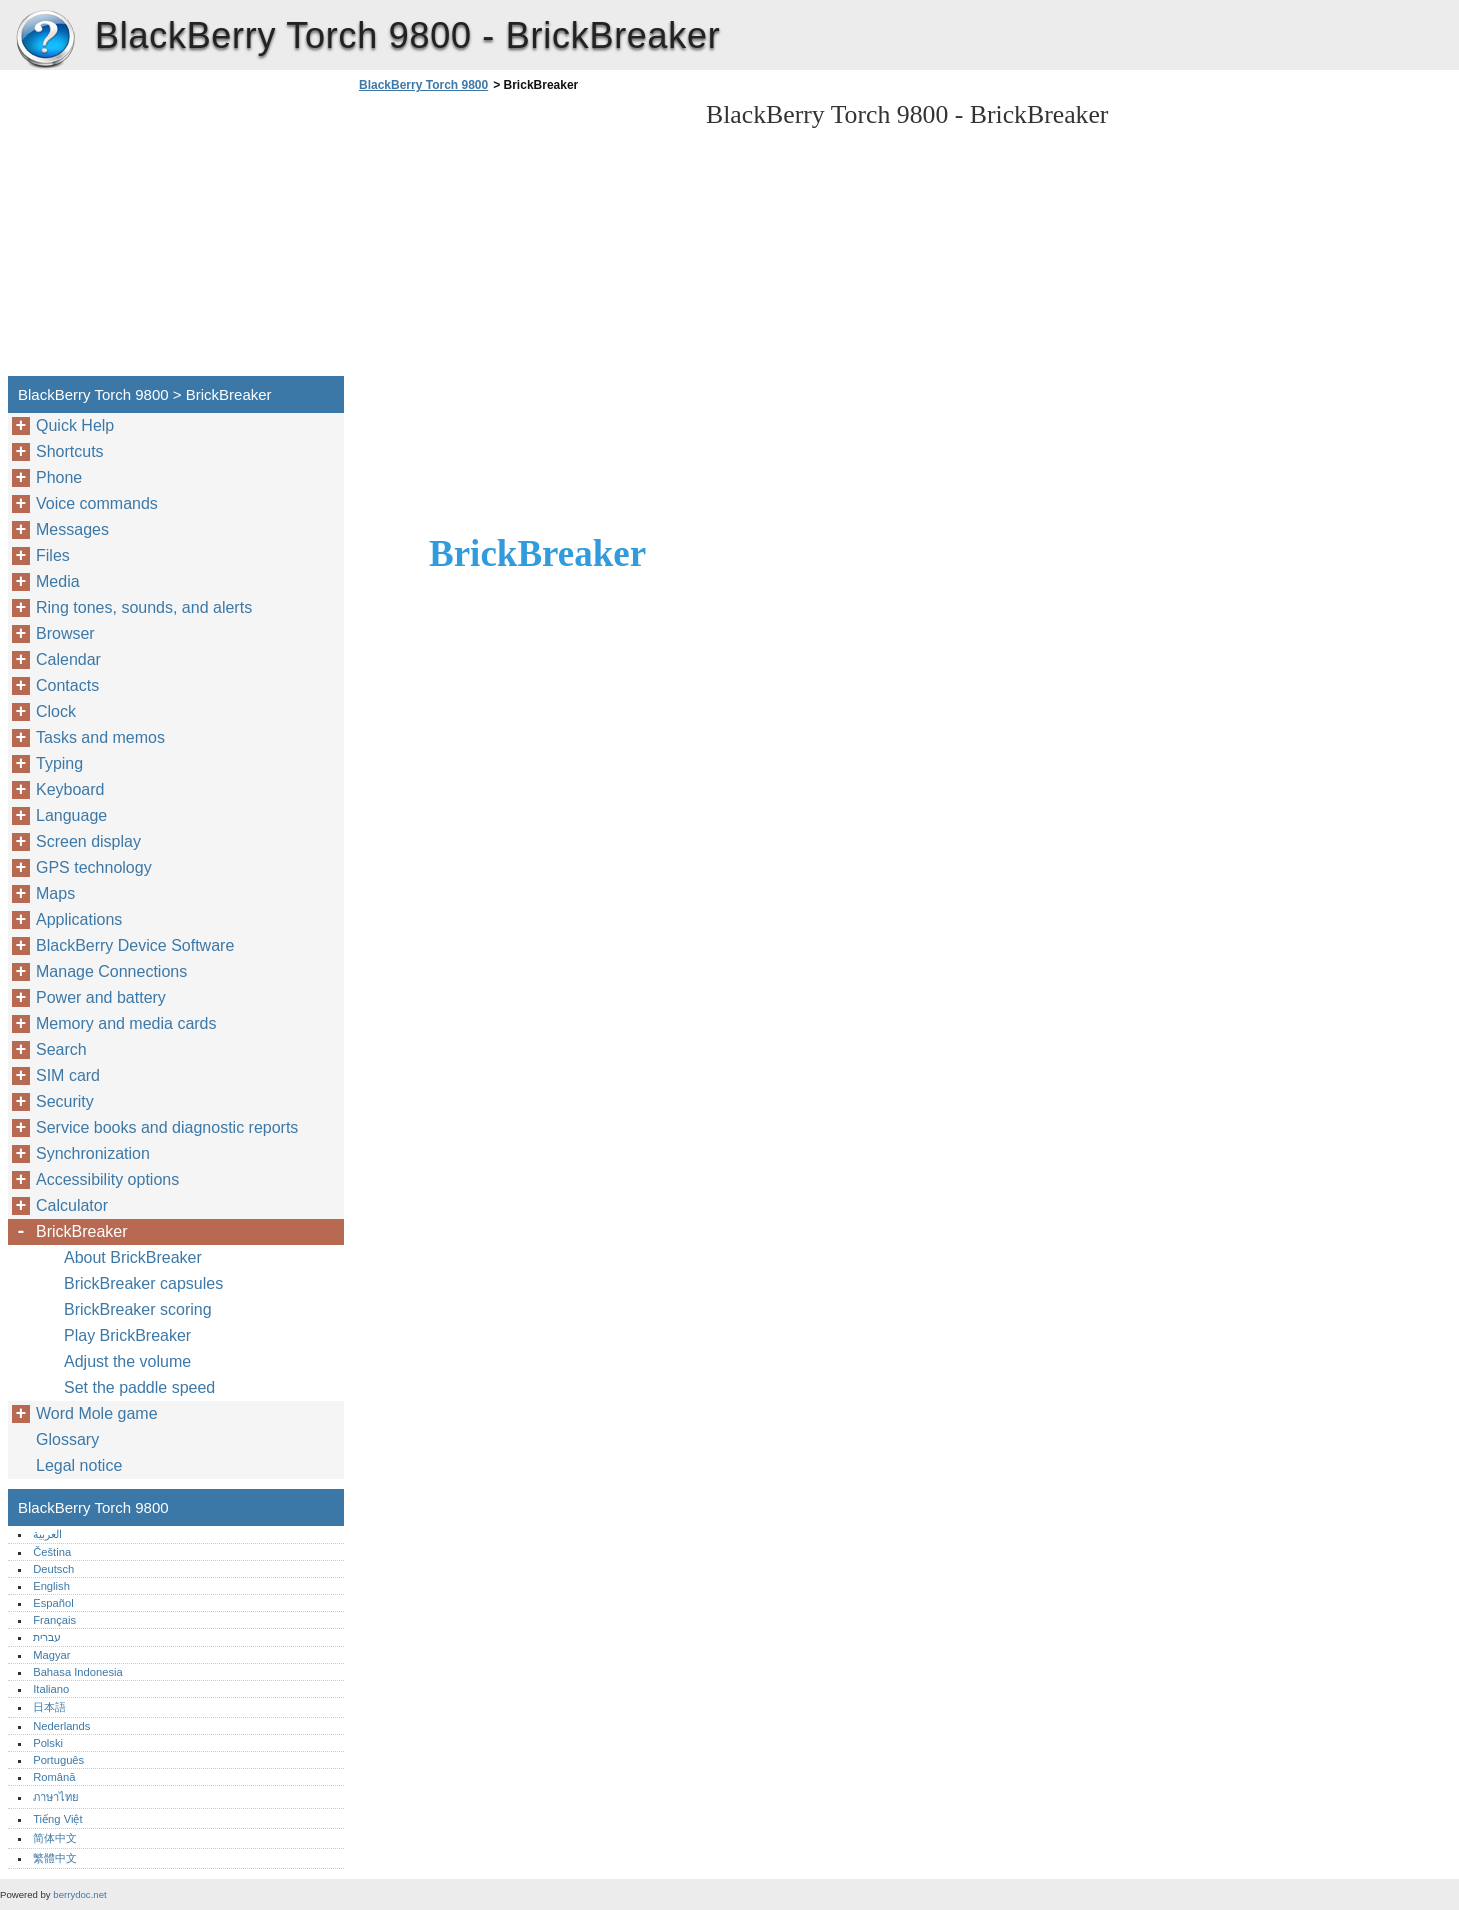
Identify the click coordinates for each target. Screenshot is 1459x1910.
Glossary (67, 1439)
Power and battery (101, 997)
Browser (65, 633)
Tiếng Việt (57, 1819)
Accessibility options (107, 1179)
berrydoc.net (79, 1894)
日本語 (49, 1707)
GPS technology (94, 867)
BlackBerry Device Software (135, 945)
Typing (59, 763)
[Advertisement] (522, 240)
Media (58, 581)
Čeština (52, 1552)
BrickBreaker (82, 1231)
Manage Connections (111, 971)
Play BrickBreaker (127, 1335)
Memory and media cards (126, 1023)
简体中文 (55, 1838)
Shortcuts (70, 451)
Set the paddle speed (139, 1387)
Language (71, 815)
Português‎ (58, 1760)
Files (53, 555)
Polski (48, 1743)
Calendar (68, 659)
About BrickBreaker (133, 1257)
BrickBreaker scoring (138, 1309)
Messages (72, 529)
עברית (47, 1637)
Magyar (51, 1655)
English (51, 1586)
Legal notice (79, 1465)
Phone (59, 477)
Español (53, 1603)
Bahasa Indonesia (78, 1672)
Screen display (88, 841)
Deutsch (53, 1569)
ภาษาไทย (56, 1797)
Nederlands (61, 1726)
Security (65, 1101)
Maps (55, 893)
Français (54, 1620)
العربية (47, 1534)
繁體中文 (55, 1858)
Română (54, 1777)
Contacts (67, 685)
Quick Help (75, 425)
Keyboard (70, 789)
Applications (79, 919)
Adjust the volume (127, 1361)
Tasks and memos (100, 737)
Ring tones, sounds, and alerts (144, 607)
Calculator (72, 1205)
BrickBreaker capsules (143, 1283)
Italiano (51, 1689)
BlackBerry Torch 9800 (45, 40)
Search (61, 1049)
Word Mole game (97, 1413)
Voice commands (97, 503)
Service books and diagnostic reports (167, 1127)
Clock (56, 711)
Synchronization (93, 1153)
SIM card (68, 1075)
